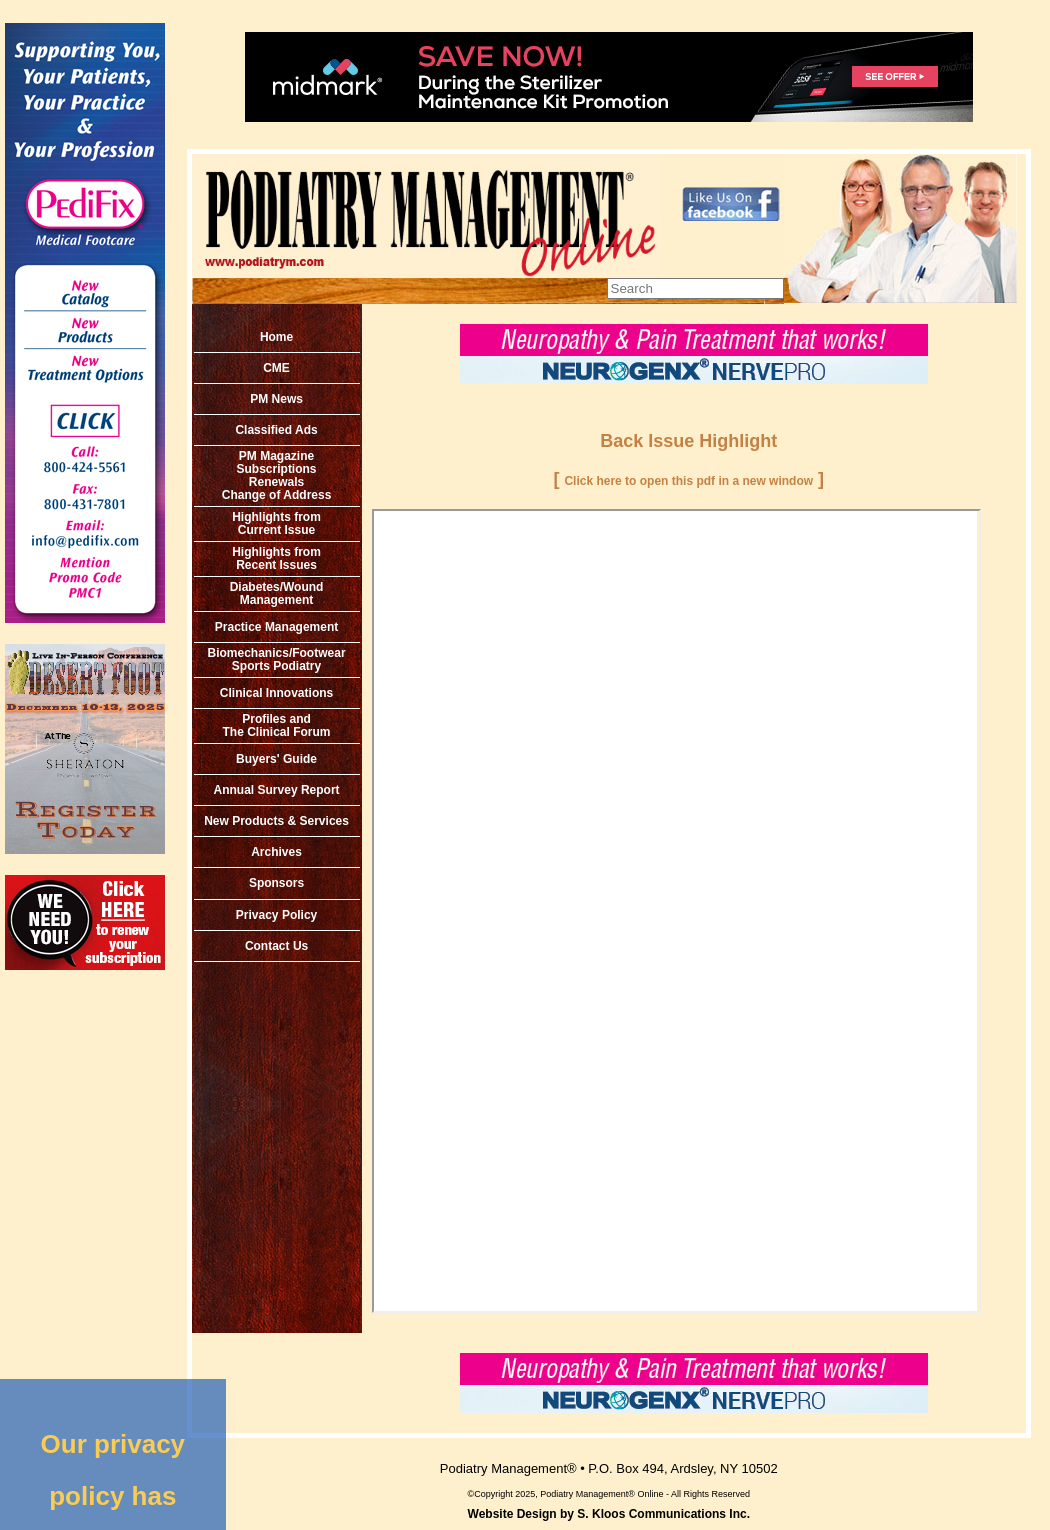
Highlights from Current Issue (276, 523)
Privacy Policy (276, 915)
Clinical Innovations (276, 693)
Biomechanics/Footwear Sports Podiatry (277, 659)
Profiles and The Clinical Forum (277, 725)
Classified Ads (276, 430)
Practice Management (276, 627)
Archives (276, 852)
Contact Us (276, 946)
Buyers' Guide (276, 759)
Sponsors (276, 883)
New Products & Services (276, 821)
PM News (276, 399)
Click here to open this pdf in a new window (688, 481)
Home (276, 337)
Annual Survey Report (277, 790)
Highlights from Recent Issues (276, 558)
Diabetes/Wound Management (277, 593)
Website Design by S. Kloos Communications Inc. (609, 1514)
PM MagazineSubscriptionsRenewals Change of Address (277, 475)
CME (276, 368)
